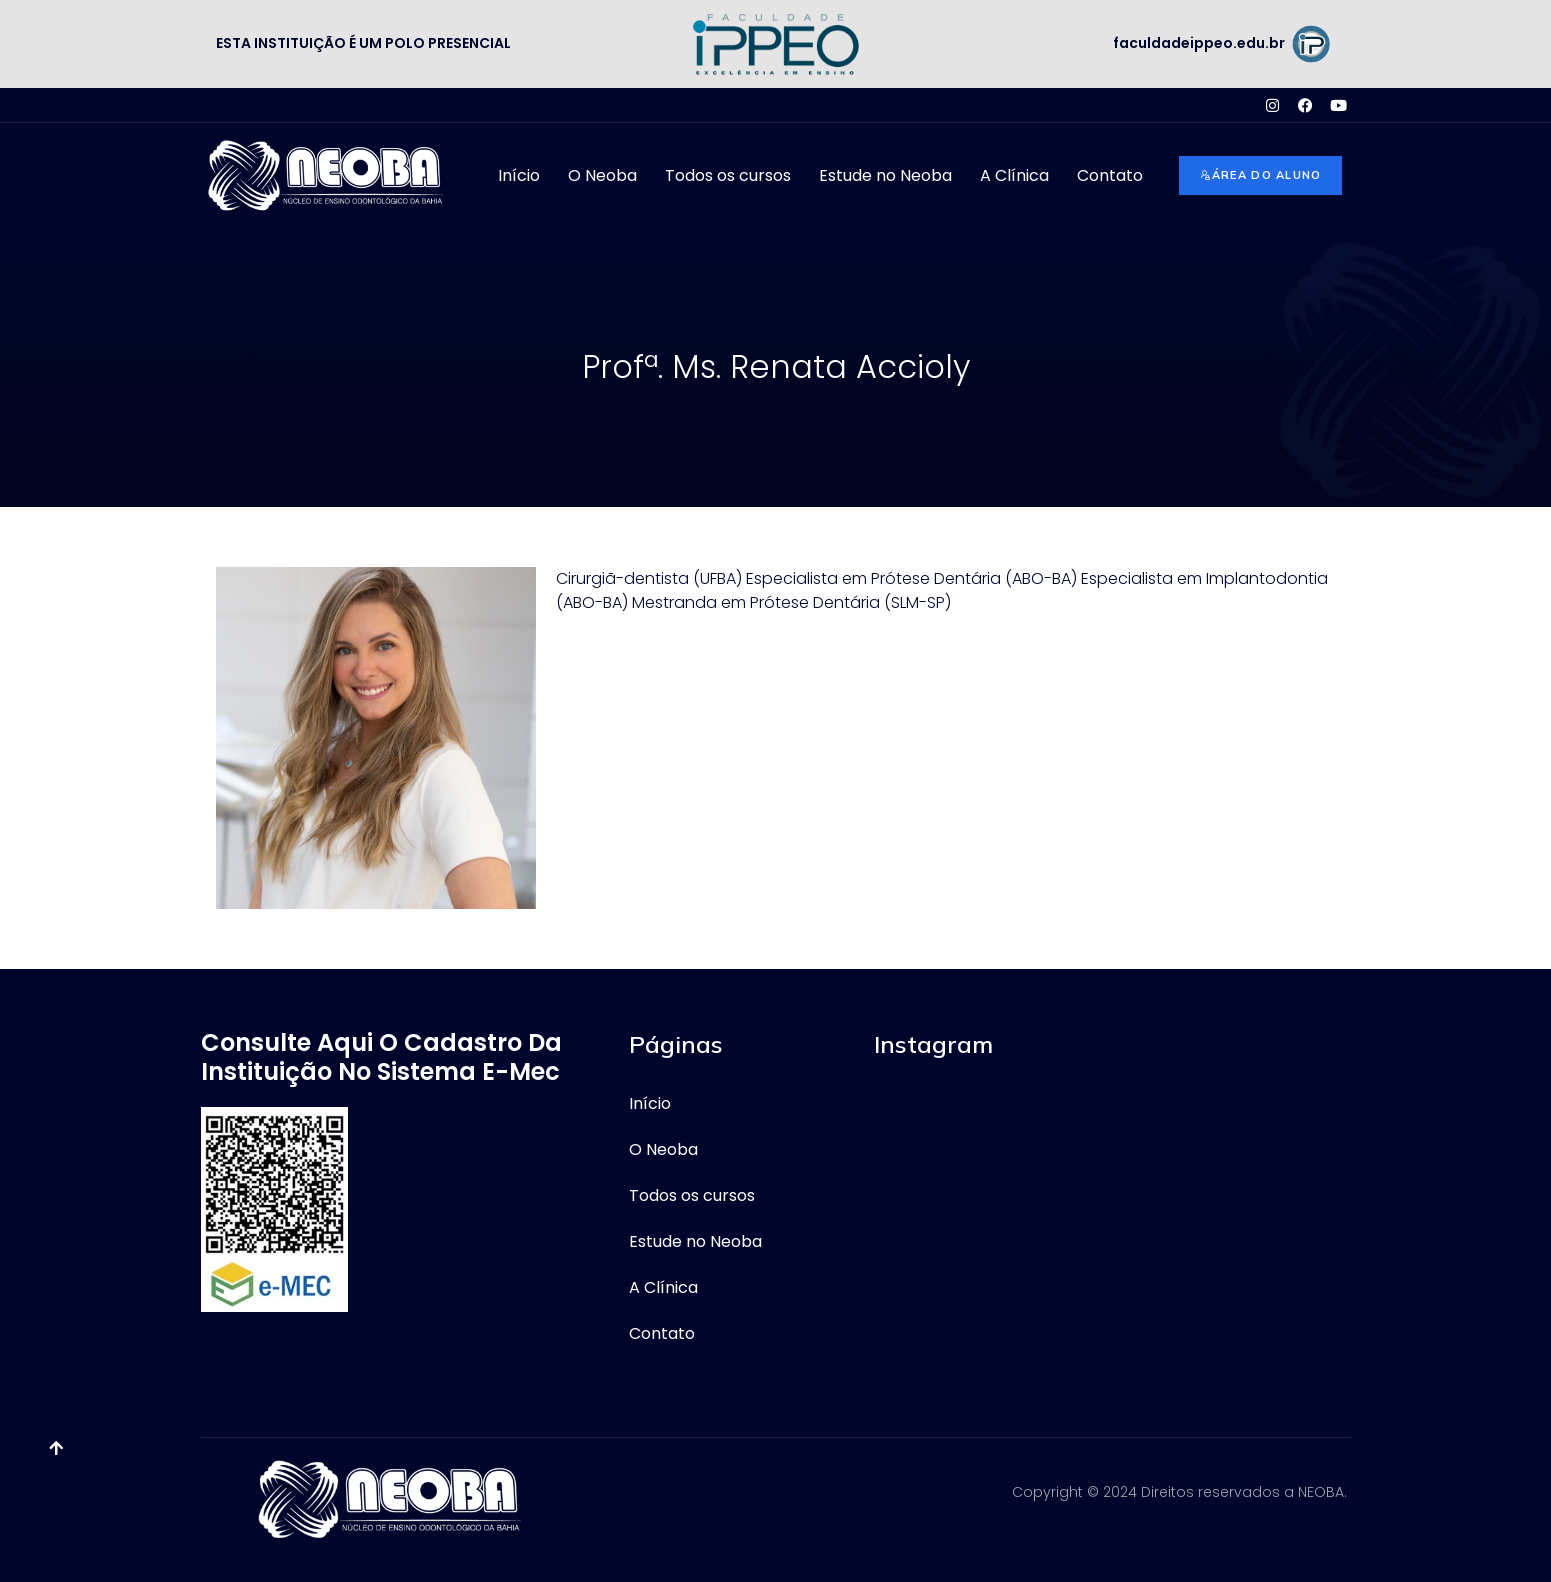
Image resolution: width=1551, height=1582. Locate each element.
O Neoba (602, 175)
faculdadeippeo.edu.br (1199, 43)
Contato (1110, 175)
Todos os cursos (728, 175)
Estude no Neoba (885, 175)
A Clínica (1014, 175)
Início (519, 175)
